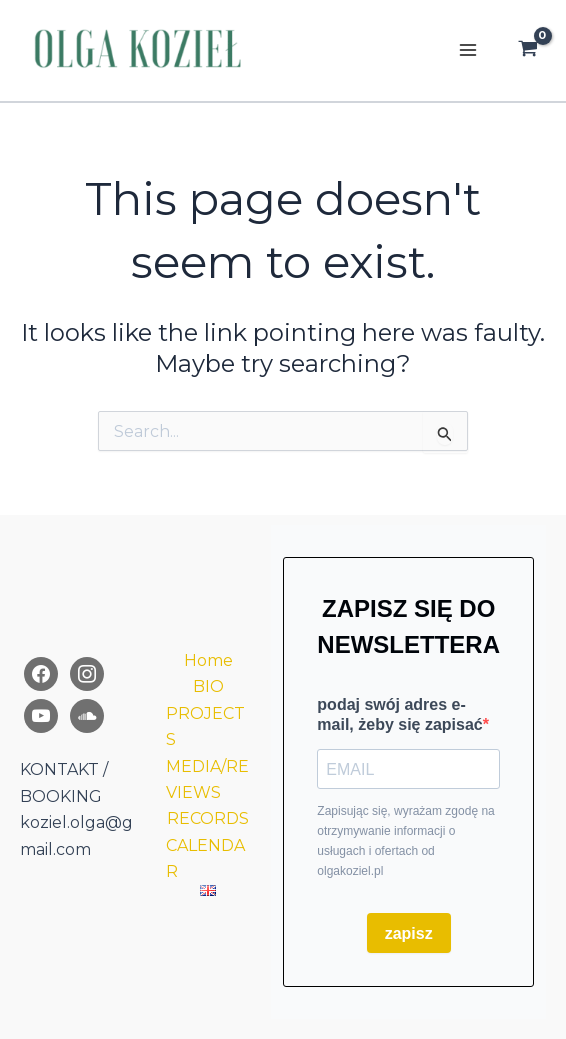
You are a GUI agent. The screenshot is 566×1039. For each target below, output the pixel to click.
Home (208, 660)
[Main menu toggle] (468, 50)
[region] (283, 857)
